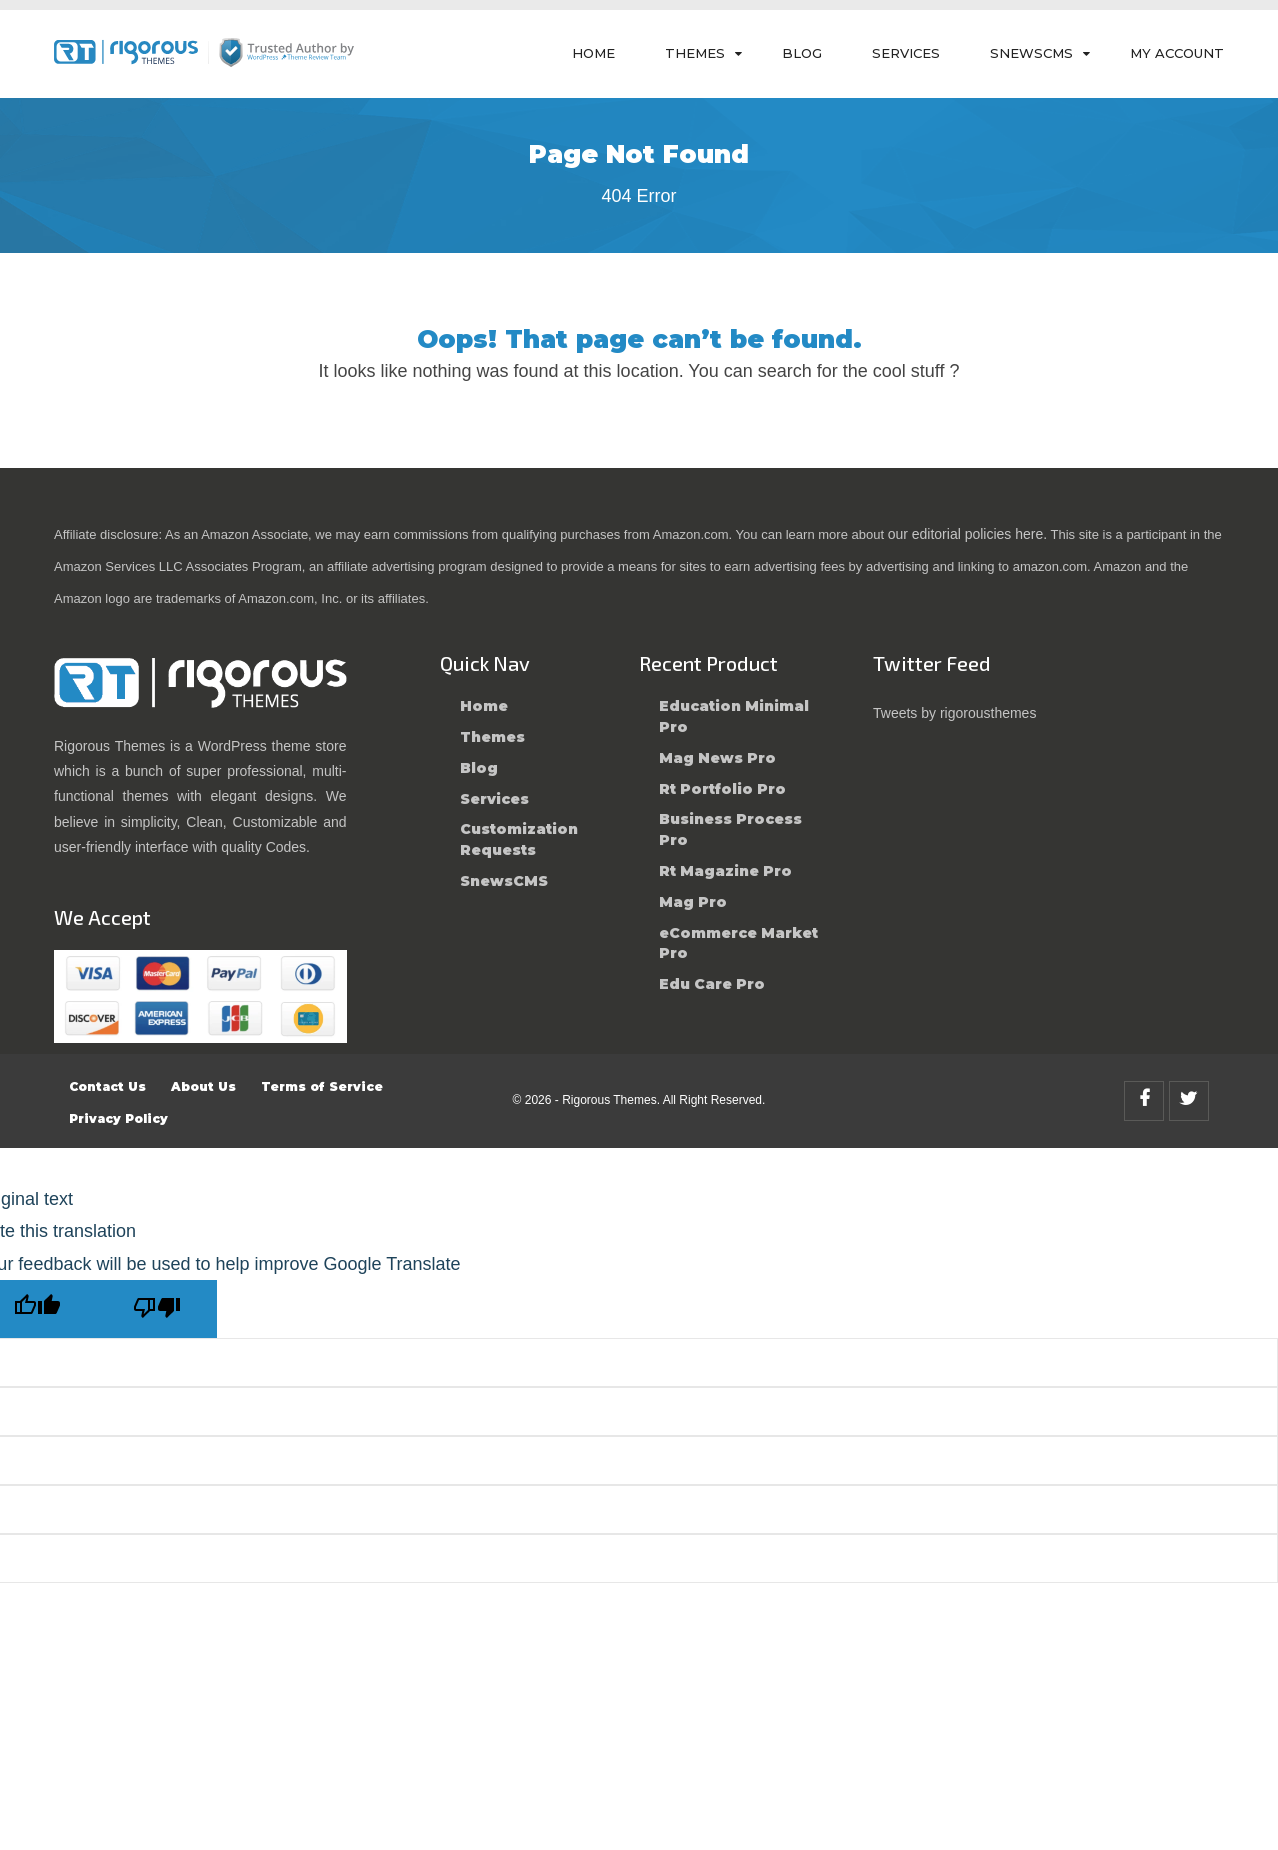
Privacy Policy (118, 1118)
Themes (695, 53)
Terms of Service (322, 1086)
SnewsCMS (1031, 53)
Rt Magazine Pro (725, 871)
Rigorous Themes (609, 1100)
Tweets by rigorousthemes (954, 713)
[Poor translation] (157, 1309)
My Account (1177, 53)
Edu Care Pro (712, 984)
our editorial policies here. (968, 534)
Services (906, 53)
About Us (203, 1086)
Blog (802, 53)
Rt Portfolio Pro (722, 789)
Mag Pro (693, 902)
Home (593, 53)
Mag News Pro (717, 758)
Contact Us (107, 1086)
